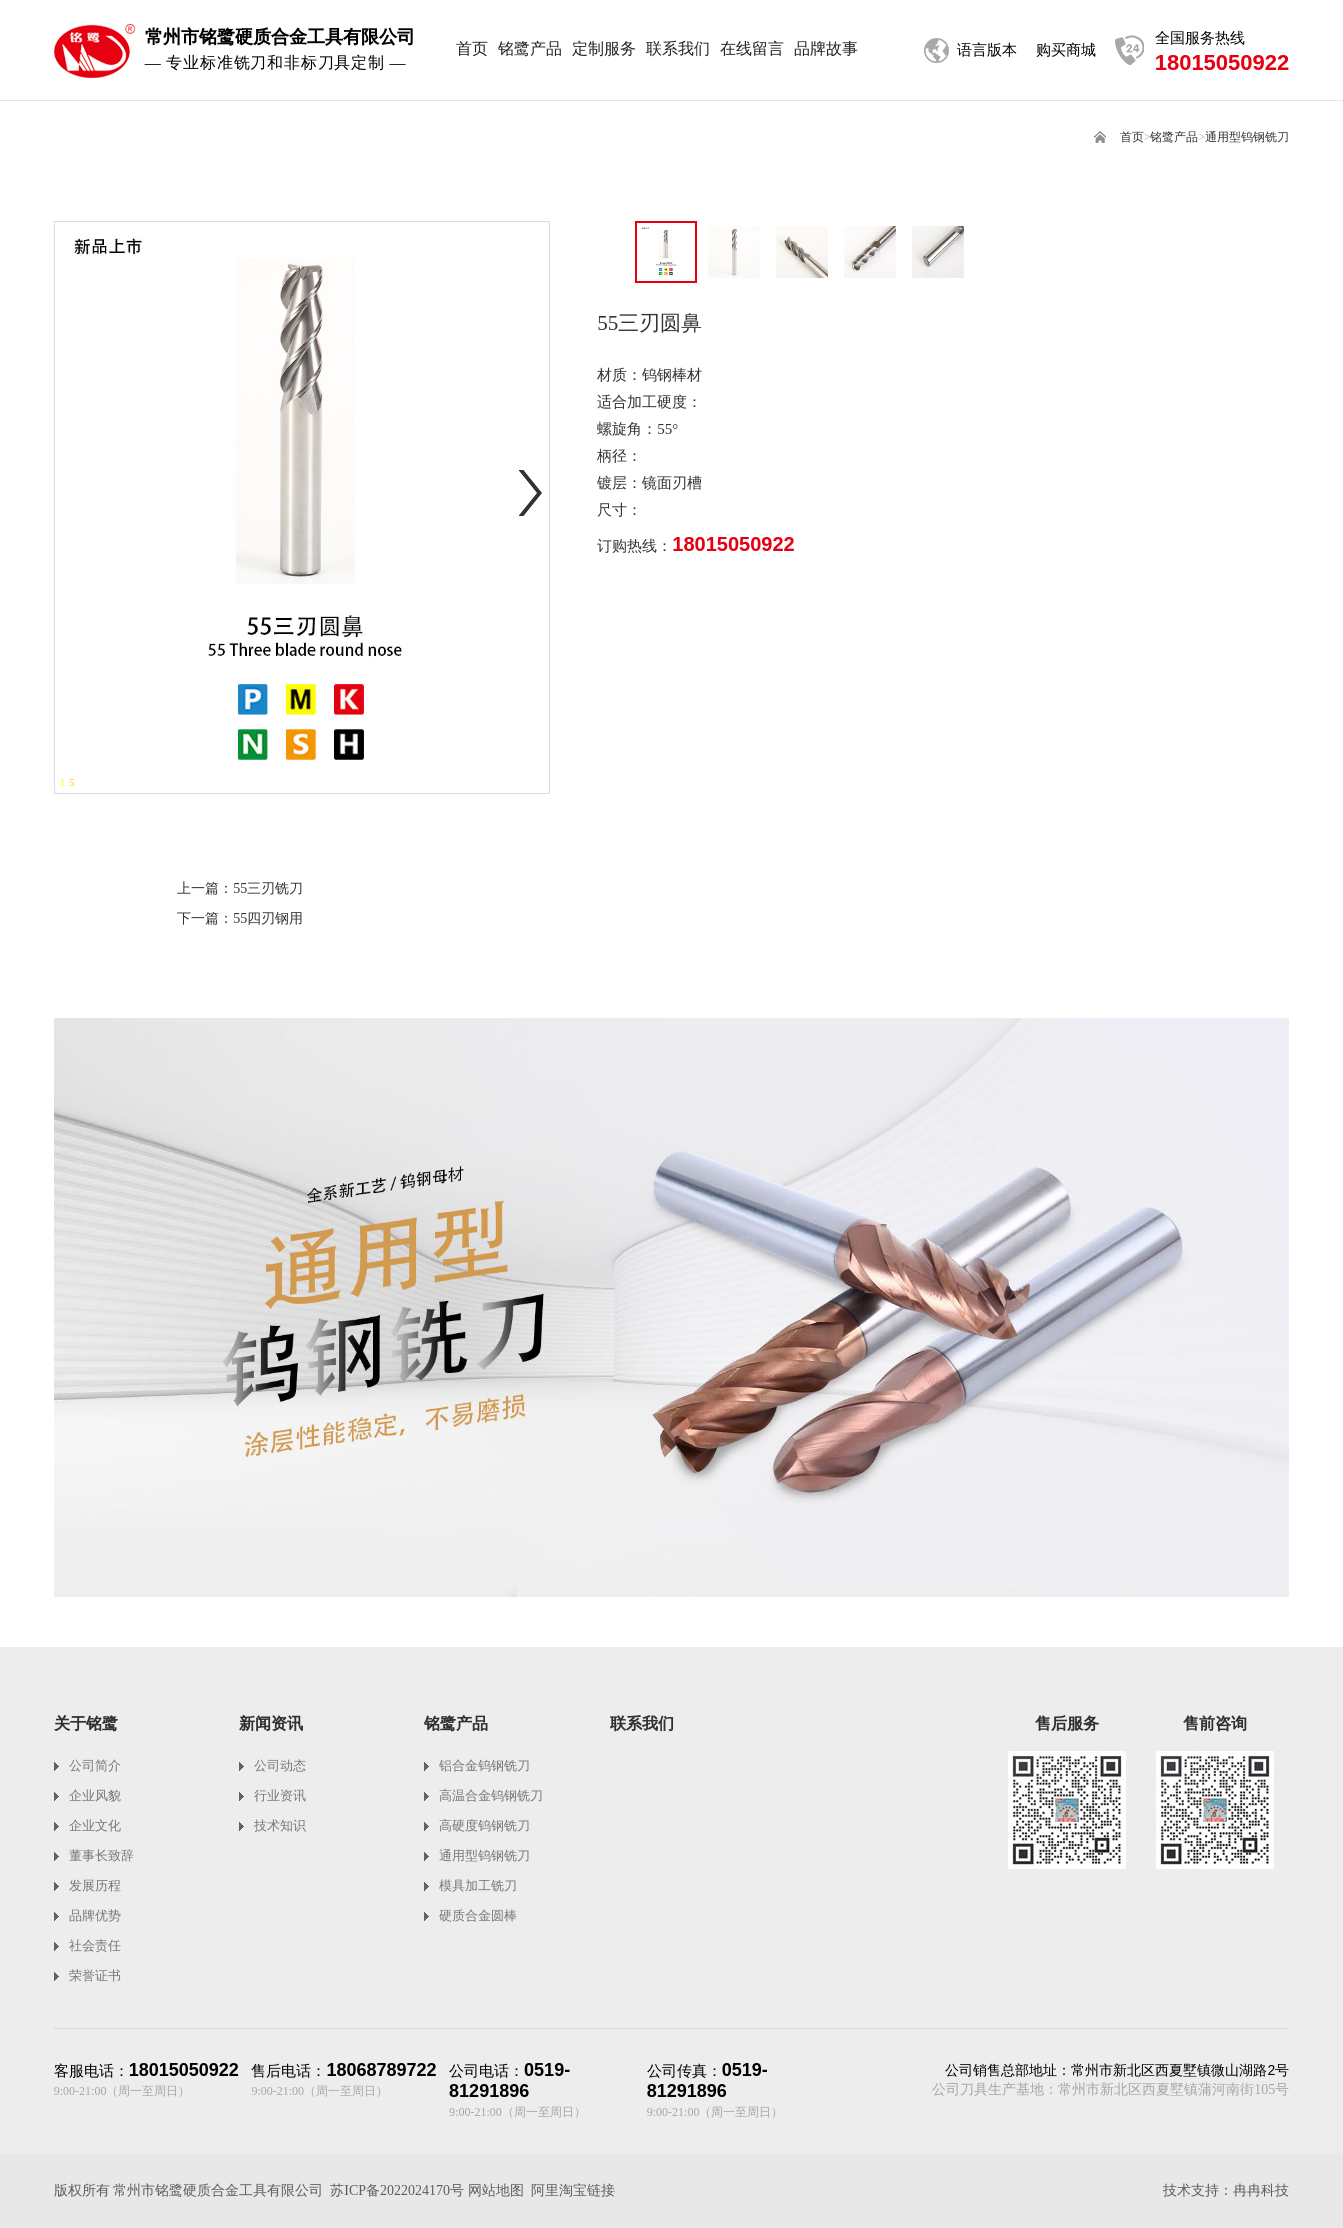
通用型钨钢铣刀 (1247, 137)
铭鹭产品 (1174, 137)
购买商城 (1066, 50)
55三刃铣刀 (268, 888)
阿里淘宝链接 (573, 2190)
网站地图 (496, 2190)
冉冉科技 (1261, 2190)
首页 (1132, 137)
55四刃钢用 (268, 918)
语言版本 (987, 50)
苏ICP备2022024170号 (397, 2190)
